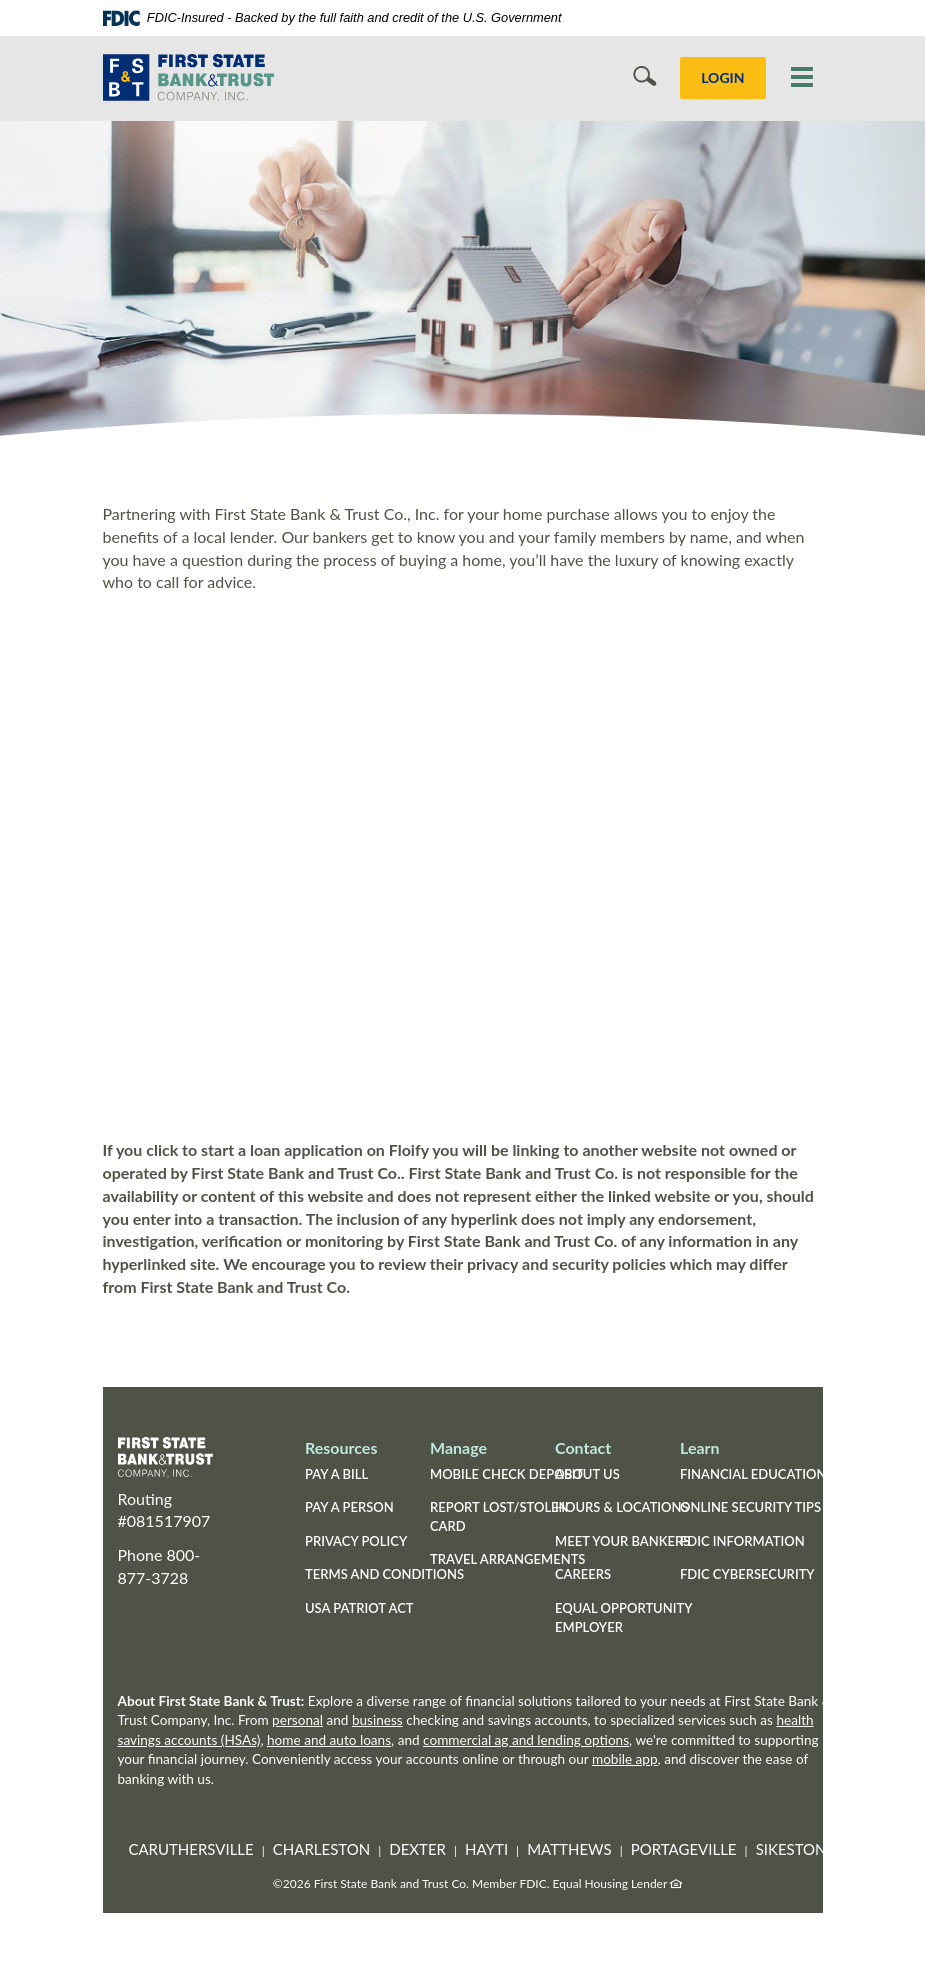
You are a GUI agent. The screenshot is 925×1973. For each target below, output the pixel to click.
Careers (583, 1574)
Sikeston (791, 1849)
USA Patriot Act (359, 1608)
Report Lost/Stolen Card (499, 1516)
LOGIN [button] (722, 77)
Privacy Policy (356, 1541)
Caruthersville (190, 1849)
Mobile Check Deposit (506, 1474)
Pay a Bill (336, 1474)
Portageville (684, 1849)
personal (297, 1720)
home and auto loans (329, 1740)
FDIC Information (742, 1541)
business (377, 1720)
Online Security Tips (750, 1507)
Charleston (321, 1849)
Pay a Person (349, 1507)
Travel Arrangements (507, 1559)
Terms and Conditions (384, 1574)
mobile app (625, 1759)
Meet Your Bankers (622, 1541)
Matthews (569, 1849)
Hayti (486, 1849)
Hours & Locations (622, 1507)
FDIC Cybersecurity (747, 1574)
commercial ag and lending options (526, 1740)
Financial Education (753, 1474)
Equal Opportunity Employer (623, 1617)
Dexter (417, 1849)
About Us (587, 1474)
